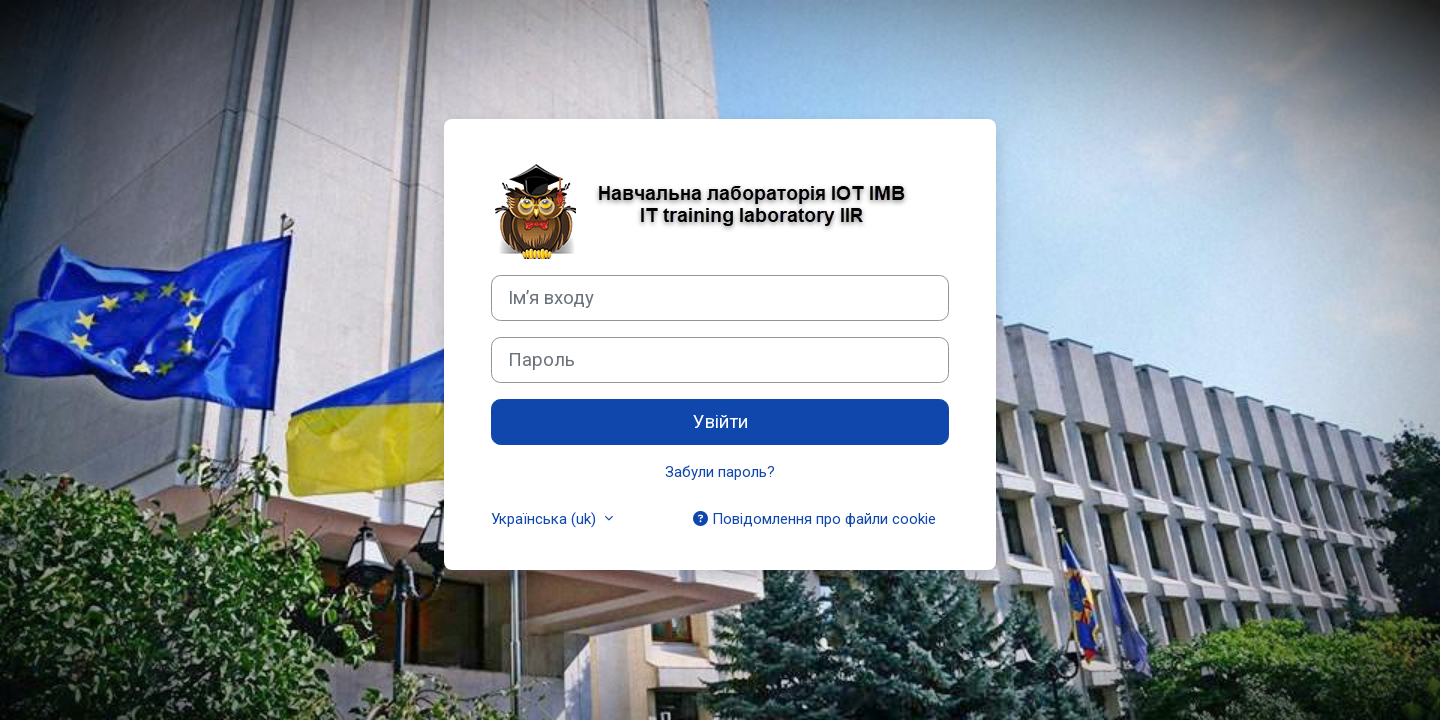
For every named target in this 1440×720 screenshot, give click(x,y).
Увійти (720, 422)
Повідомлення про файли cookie (814, 519)
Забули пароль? (720, 472)
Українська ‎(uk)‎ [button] (545, 519)
